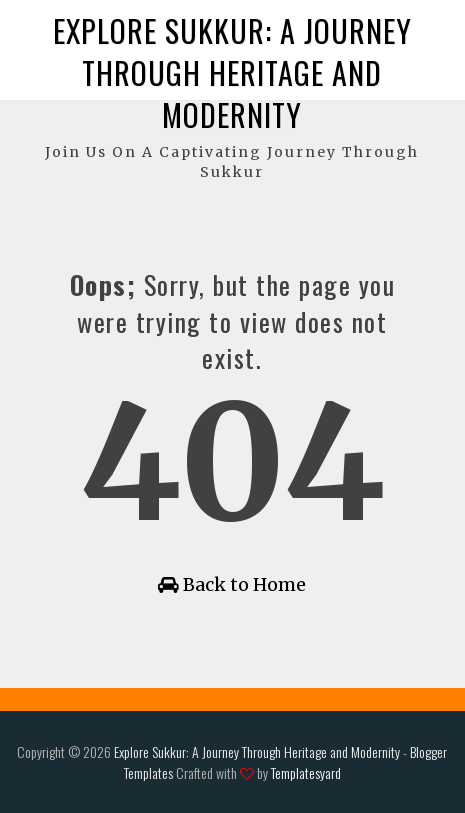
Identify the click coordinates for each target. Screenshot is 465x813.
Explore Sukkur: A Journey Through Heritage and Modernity (232, 72)
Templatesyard (306, 772)
